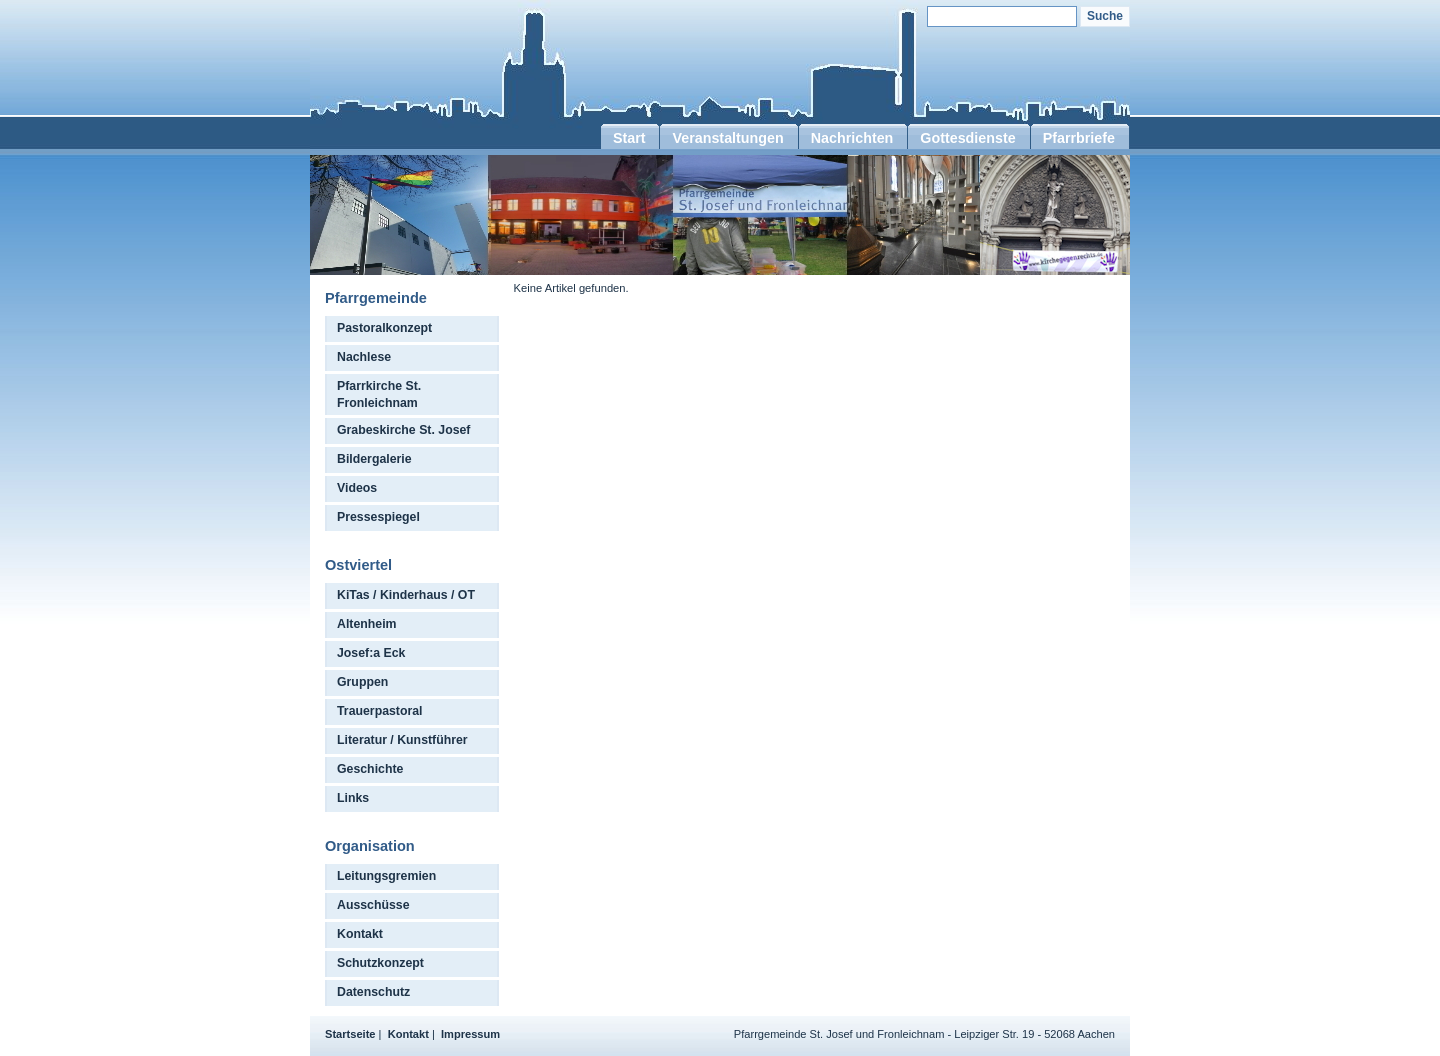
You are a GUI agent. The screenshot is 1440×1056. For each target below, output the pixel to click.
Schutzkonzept (380, 963)
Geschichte (370, 769)
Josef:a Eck (371, 653)
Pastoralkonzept (384, 328)
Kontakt (360, 934)
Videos (357, 488)
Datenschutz (373, 992)
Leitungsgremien (386, 876)
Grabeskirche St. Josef (403, 430)
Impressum (470, 1034)
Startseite (350, 1034)
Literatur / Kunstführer (402, 740)
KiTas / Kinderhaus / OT (406, 595)
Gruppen (362, 682)
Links (353, 798)
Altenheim (367, 624)
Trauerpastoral (380, 711)
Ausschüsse (373, 905)
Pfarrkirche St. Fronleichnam (379, 394)
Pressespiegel (378, 517)
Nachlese (364, 357)
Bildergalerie (374, 459)
